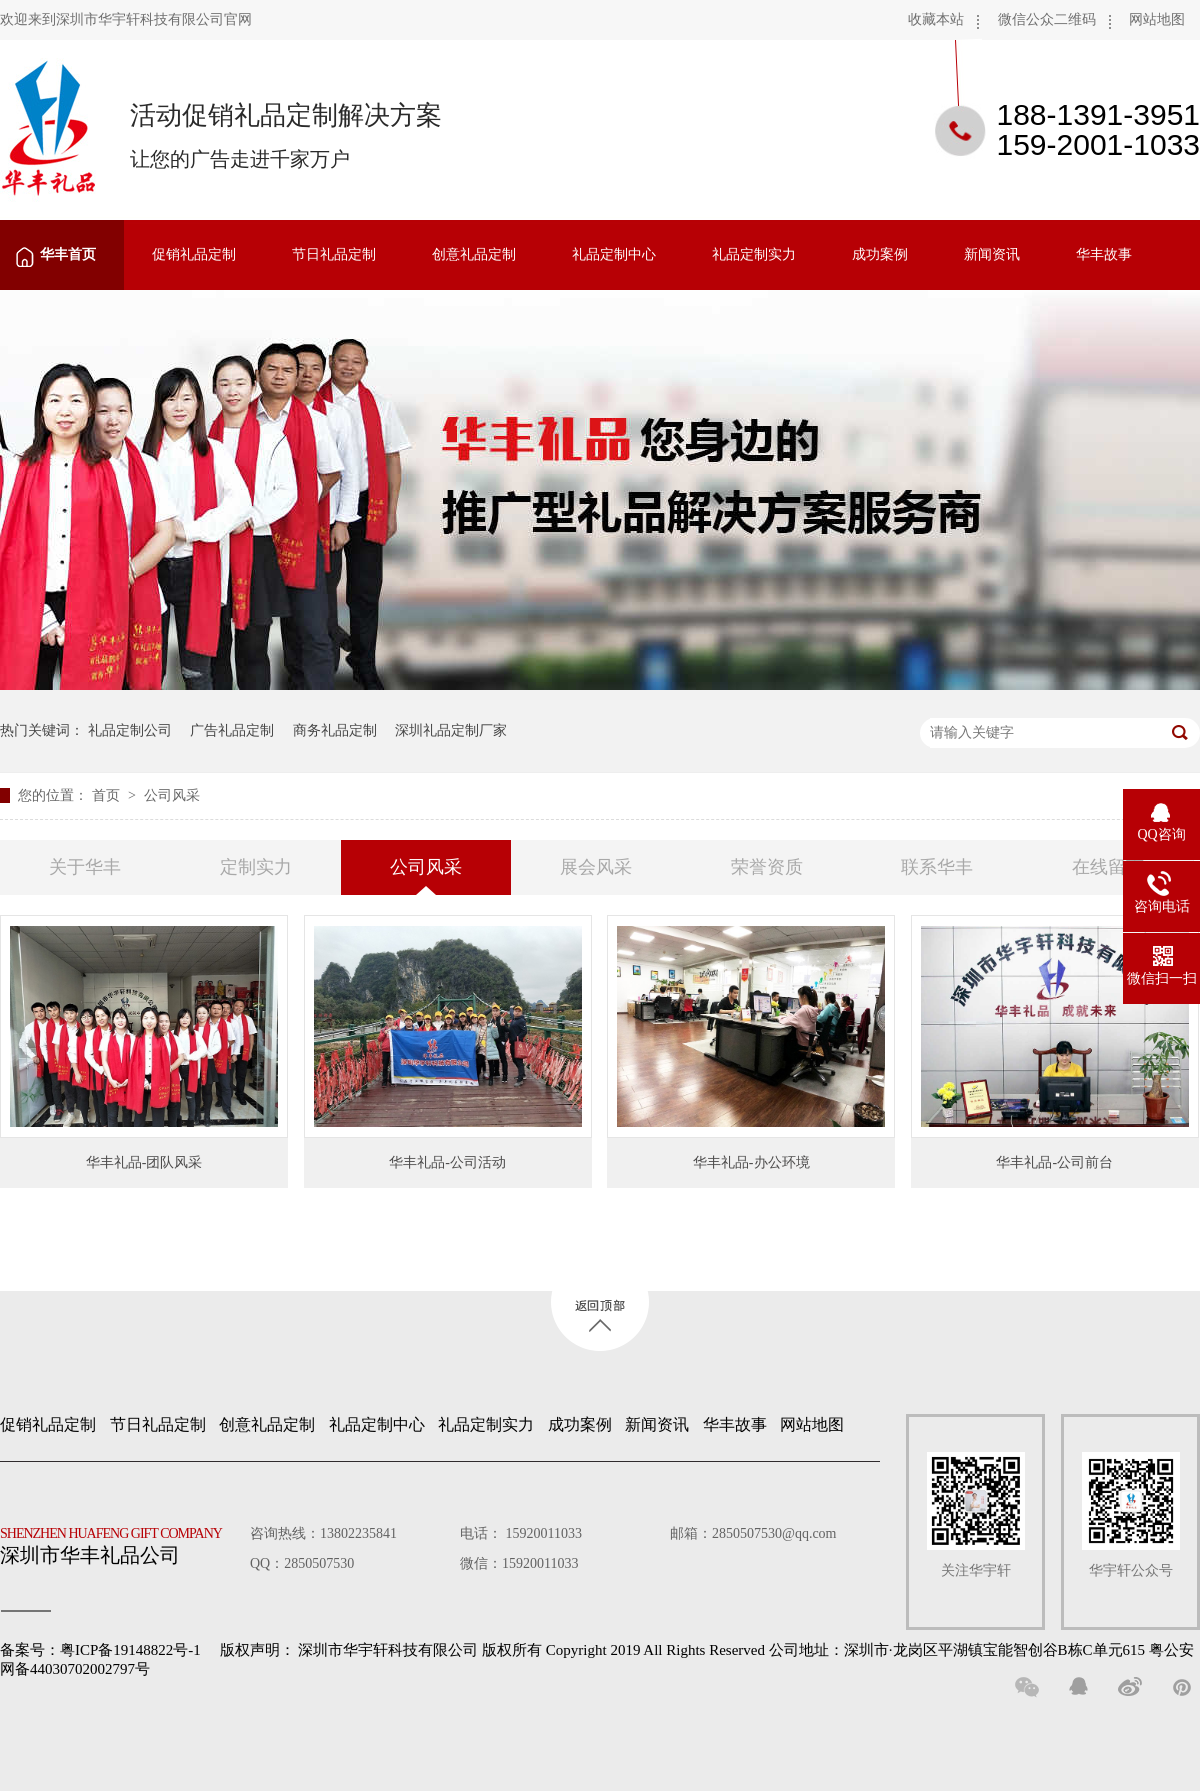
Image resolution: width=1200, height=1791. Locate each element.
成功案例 (880, 254)
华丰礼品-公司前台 (1054, 1162)
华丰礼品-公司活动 (447, 1162)
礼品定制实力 (754, 254)
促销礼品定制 (194, 254)
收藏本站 (936, 19)
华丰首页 (68, 254)
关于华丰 (85, 867)
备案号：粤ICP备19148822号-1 (100, 1650)
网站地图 (1157, 19)
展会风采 (596, 867)
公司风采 (172, 795)
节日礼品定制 (334, 254)
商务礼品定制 (335, 730)
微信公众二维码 (1047, 19)
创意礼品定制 (474, 254)
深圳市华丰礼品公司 (119, 1541)
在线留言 (1108, 867)
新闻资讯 (992, 254)
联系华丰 (937, 867)
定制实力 (256, 867)
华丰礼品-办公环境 (751, 1162)
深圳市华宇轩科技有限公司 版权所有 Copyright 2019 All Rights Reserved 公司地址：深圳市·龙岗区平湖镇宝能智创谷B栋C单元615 (721, 1650)
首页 (108, 795)
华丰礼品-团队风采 (144, 1162)
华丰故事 (1104, 254)
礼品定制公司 (130, 730)
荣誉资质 (767, 867)
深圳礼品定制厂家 (451, 730)
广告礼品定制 (232, 730)
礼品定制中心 (614, 254)
